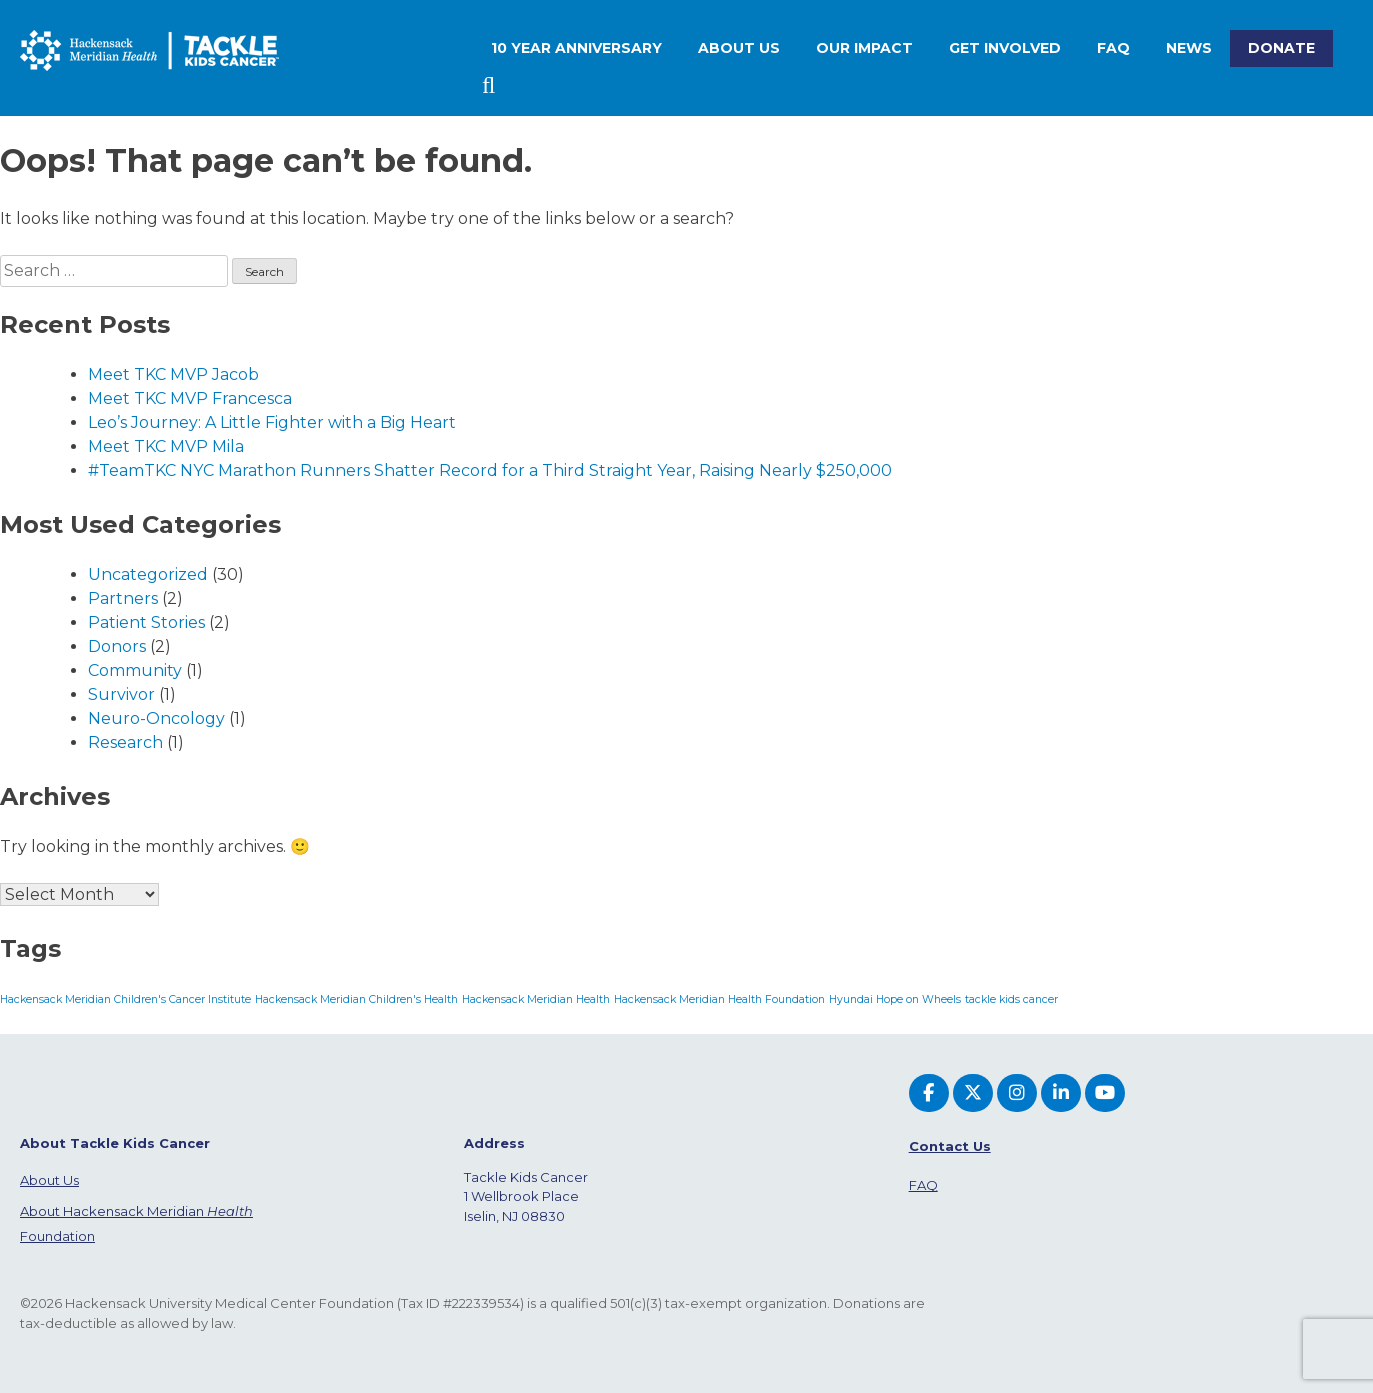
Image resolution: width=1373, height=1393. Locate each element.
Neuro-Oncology (156, 718)
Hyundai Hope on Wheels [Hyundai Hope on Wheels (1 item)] (895, 999)
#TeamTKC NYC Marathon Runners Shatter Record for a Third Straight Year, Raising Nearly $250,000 (490, 470)
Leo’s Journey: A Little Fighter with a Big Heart (272, 422)
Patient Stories (146, 622)
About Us (49, 1180)
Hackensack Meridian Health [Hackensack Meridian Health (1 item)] (536, 999)
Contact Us (950, 1146)
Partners (123, 598)
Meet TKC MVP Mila (166, 446)
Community (135, 670)
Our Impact (864, 48)
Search (491, 85)
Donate (1281, 48)
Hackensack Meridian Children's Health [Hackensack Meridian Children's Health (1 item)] (356, 999)
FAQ (1113, 48)
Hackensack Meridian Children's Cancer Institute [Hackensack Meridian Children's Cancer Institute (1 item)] (125, 999)
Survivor (121, 694)
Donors (117, 646)
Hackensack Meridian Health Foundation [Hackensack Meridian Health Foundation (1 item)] (719, 999)
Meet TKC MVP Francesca (190, 398)
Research (125, 742)
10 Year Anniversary (576, 48)
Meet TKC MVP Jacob (173, 374)
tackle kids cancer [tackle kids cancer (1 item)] (1011, 999)
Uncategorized (148, 574)
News (1189, 48)
